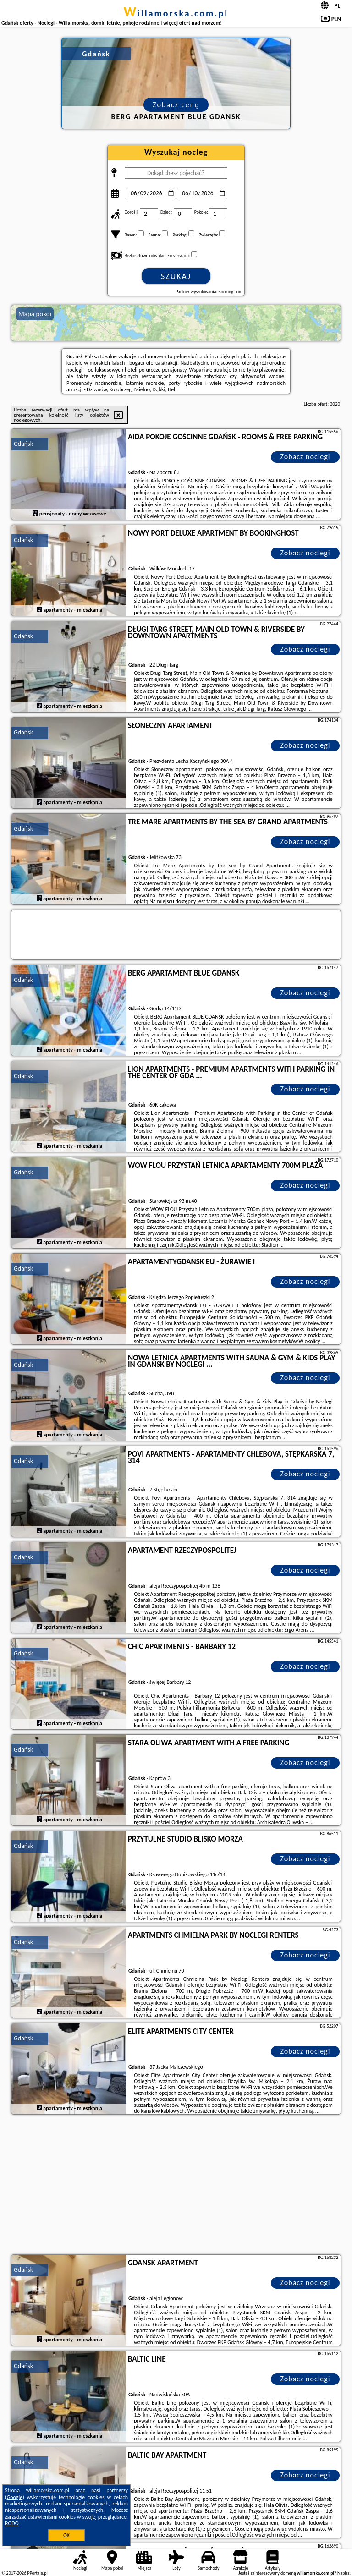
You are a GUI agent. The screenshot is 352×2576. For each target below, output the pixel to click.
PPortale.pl (37, 2573)
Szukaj (176, 276)
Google (15, 2497)
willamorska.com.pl (176, 13)
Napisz (343, 2573)
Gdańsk (23, 444)
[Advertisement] (176, 2185)
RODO (12, 2523)
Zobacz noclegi (305, 456)
